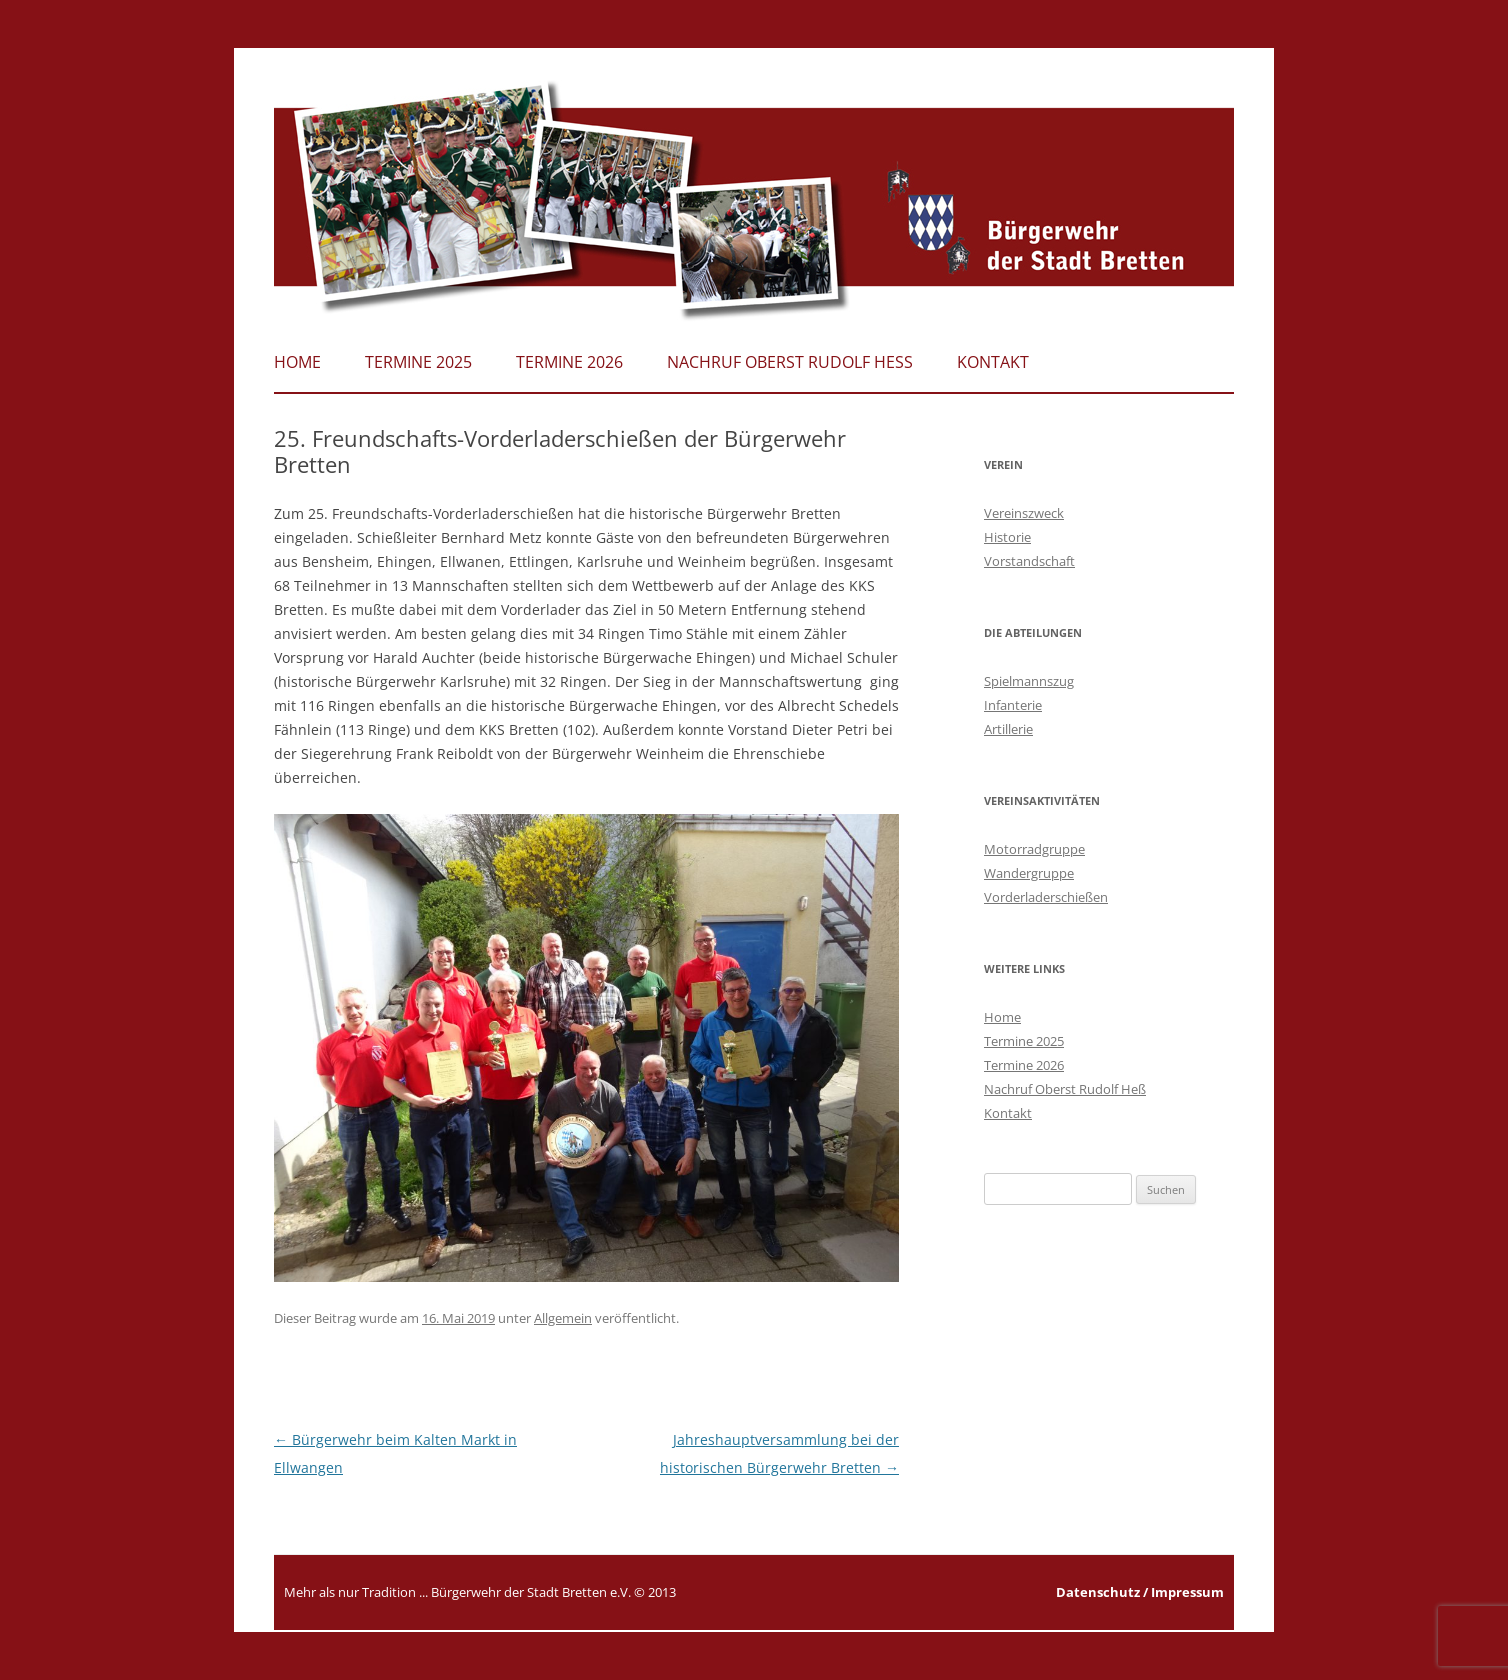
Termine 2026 (569, 362)
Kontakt (993, 362)
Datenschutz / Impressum (1140, 1592)
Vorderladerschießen (1046, 897)
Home (297, 362)
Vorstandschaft (1029, 561)
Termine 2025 (418, 362)
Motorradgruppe (1034, 849)
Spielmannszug (1029, 681)
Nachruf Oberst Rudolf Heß (790, 362)
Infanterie (1013, 705)
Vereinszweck (1024, 513)
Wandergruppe (1029, 873)
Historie (1007, 537)
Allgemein (563, 1318)
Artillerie (1008, 729)
